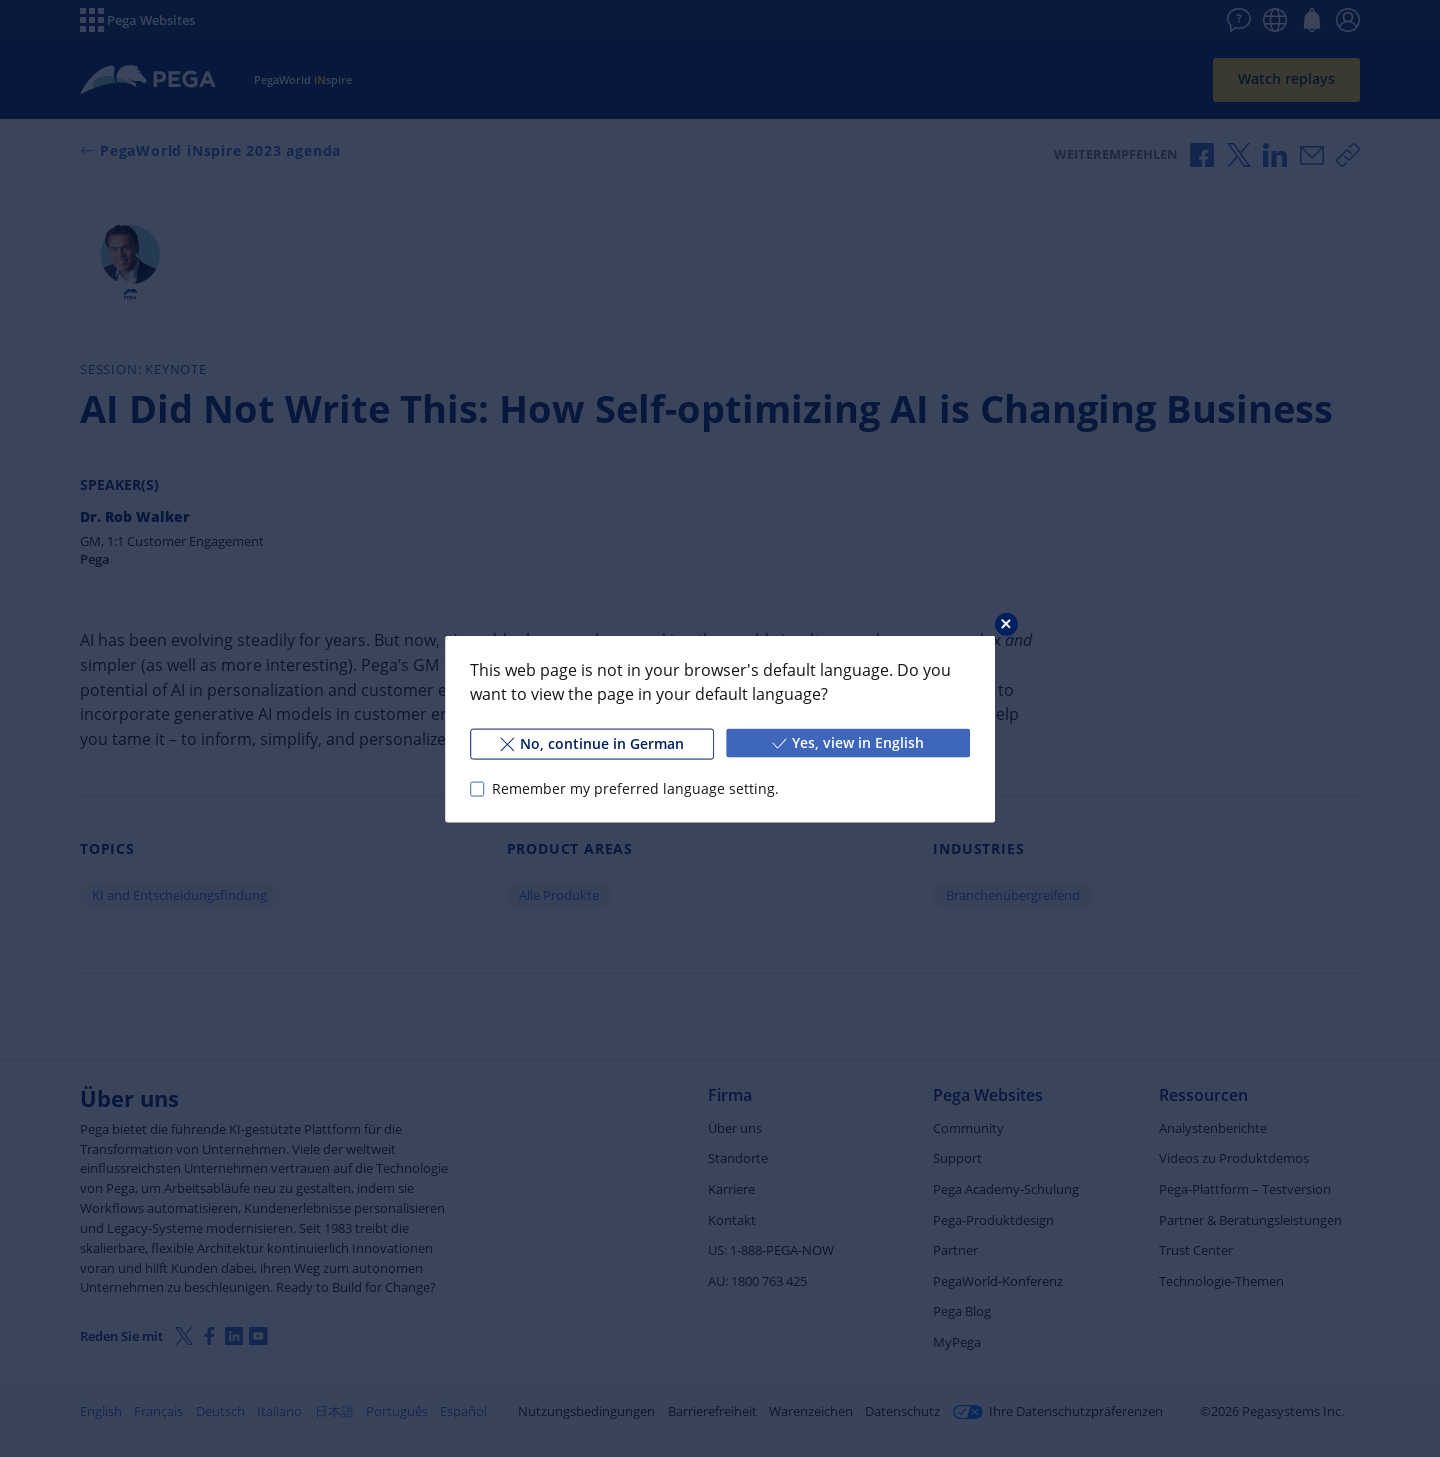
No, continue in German (592, 742)
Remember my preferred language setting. (635, 788)
